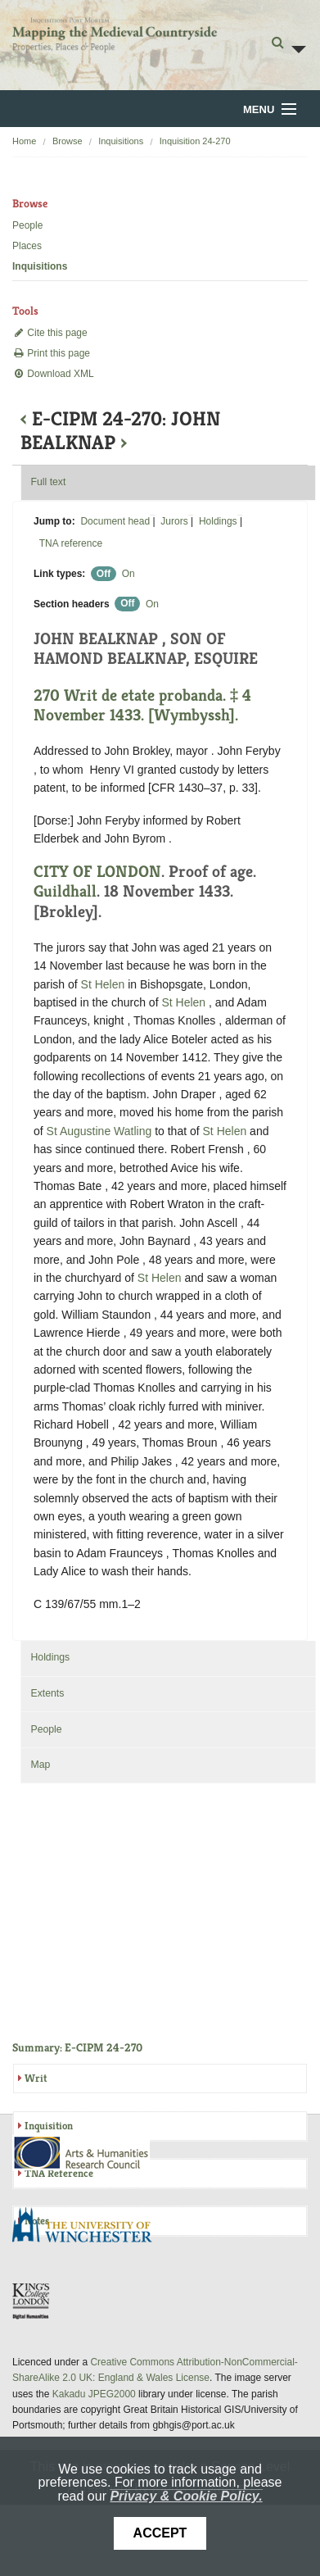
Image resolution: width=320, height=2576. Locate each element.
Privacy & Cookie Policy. (186, 2496)
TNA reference (70, 543)
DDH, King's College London (32, 2300)
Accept (160, 2533)
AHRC (82, 2152)
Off (103, 573)
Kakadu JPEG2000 (94, 2394)
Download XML (53, 373)
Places (27, 246)
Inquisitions (120, 141)
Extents (47, 1693)
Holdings (218, 521)
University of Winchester (88, 2227)
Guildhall (65, 891)
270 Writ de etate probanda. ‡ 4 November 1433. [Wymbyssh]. (142, 705)
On (128, 573)
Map (40, 1764)
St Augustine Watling (99, 1131)
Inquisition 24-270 (195, 141)
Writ (36, 2078)
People (27, 225)
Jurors (173, 521)
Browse (67, 141)
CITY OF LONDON (97, 871)
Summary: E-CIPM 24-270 (77, 2047)
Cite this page (50, 332)
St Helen (104, 984)
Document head (115, 521)
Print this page (51, 353)
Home (24, 141)
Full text (47, 482)
